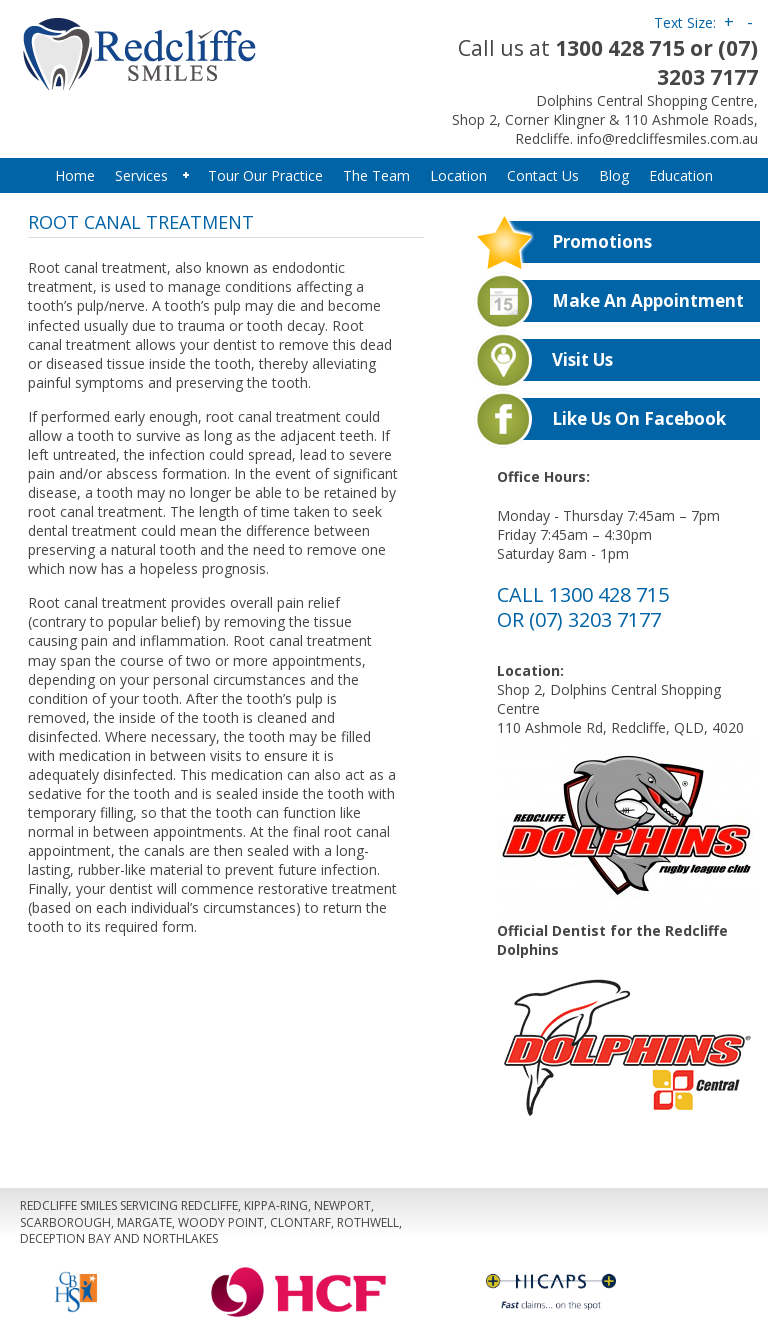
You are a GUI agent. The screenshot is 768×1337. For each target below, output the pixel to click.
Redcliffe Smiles (202, 50)
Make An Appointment (648, 300)
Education (681, 175)
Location (458, 175)
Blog (614, 175)
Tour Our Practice (265, 175)
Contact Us (543, 175)
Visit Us (582, 359)
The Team (376, 175)
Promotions (602, 241)
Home (75, 175)
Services (149, 176)
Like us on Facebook (639, 418)
